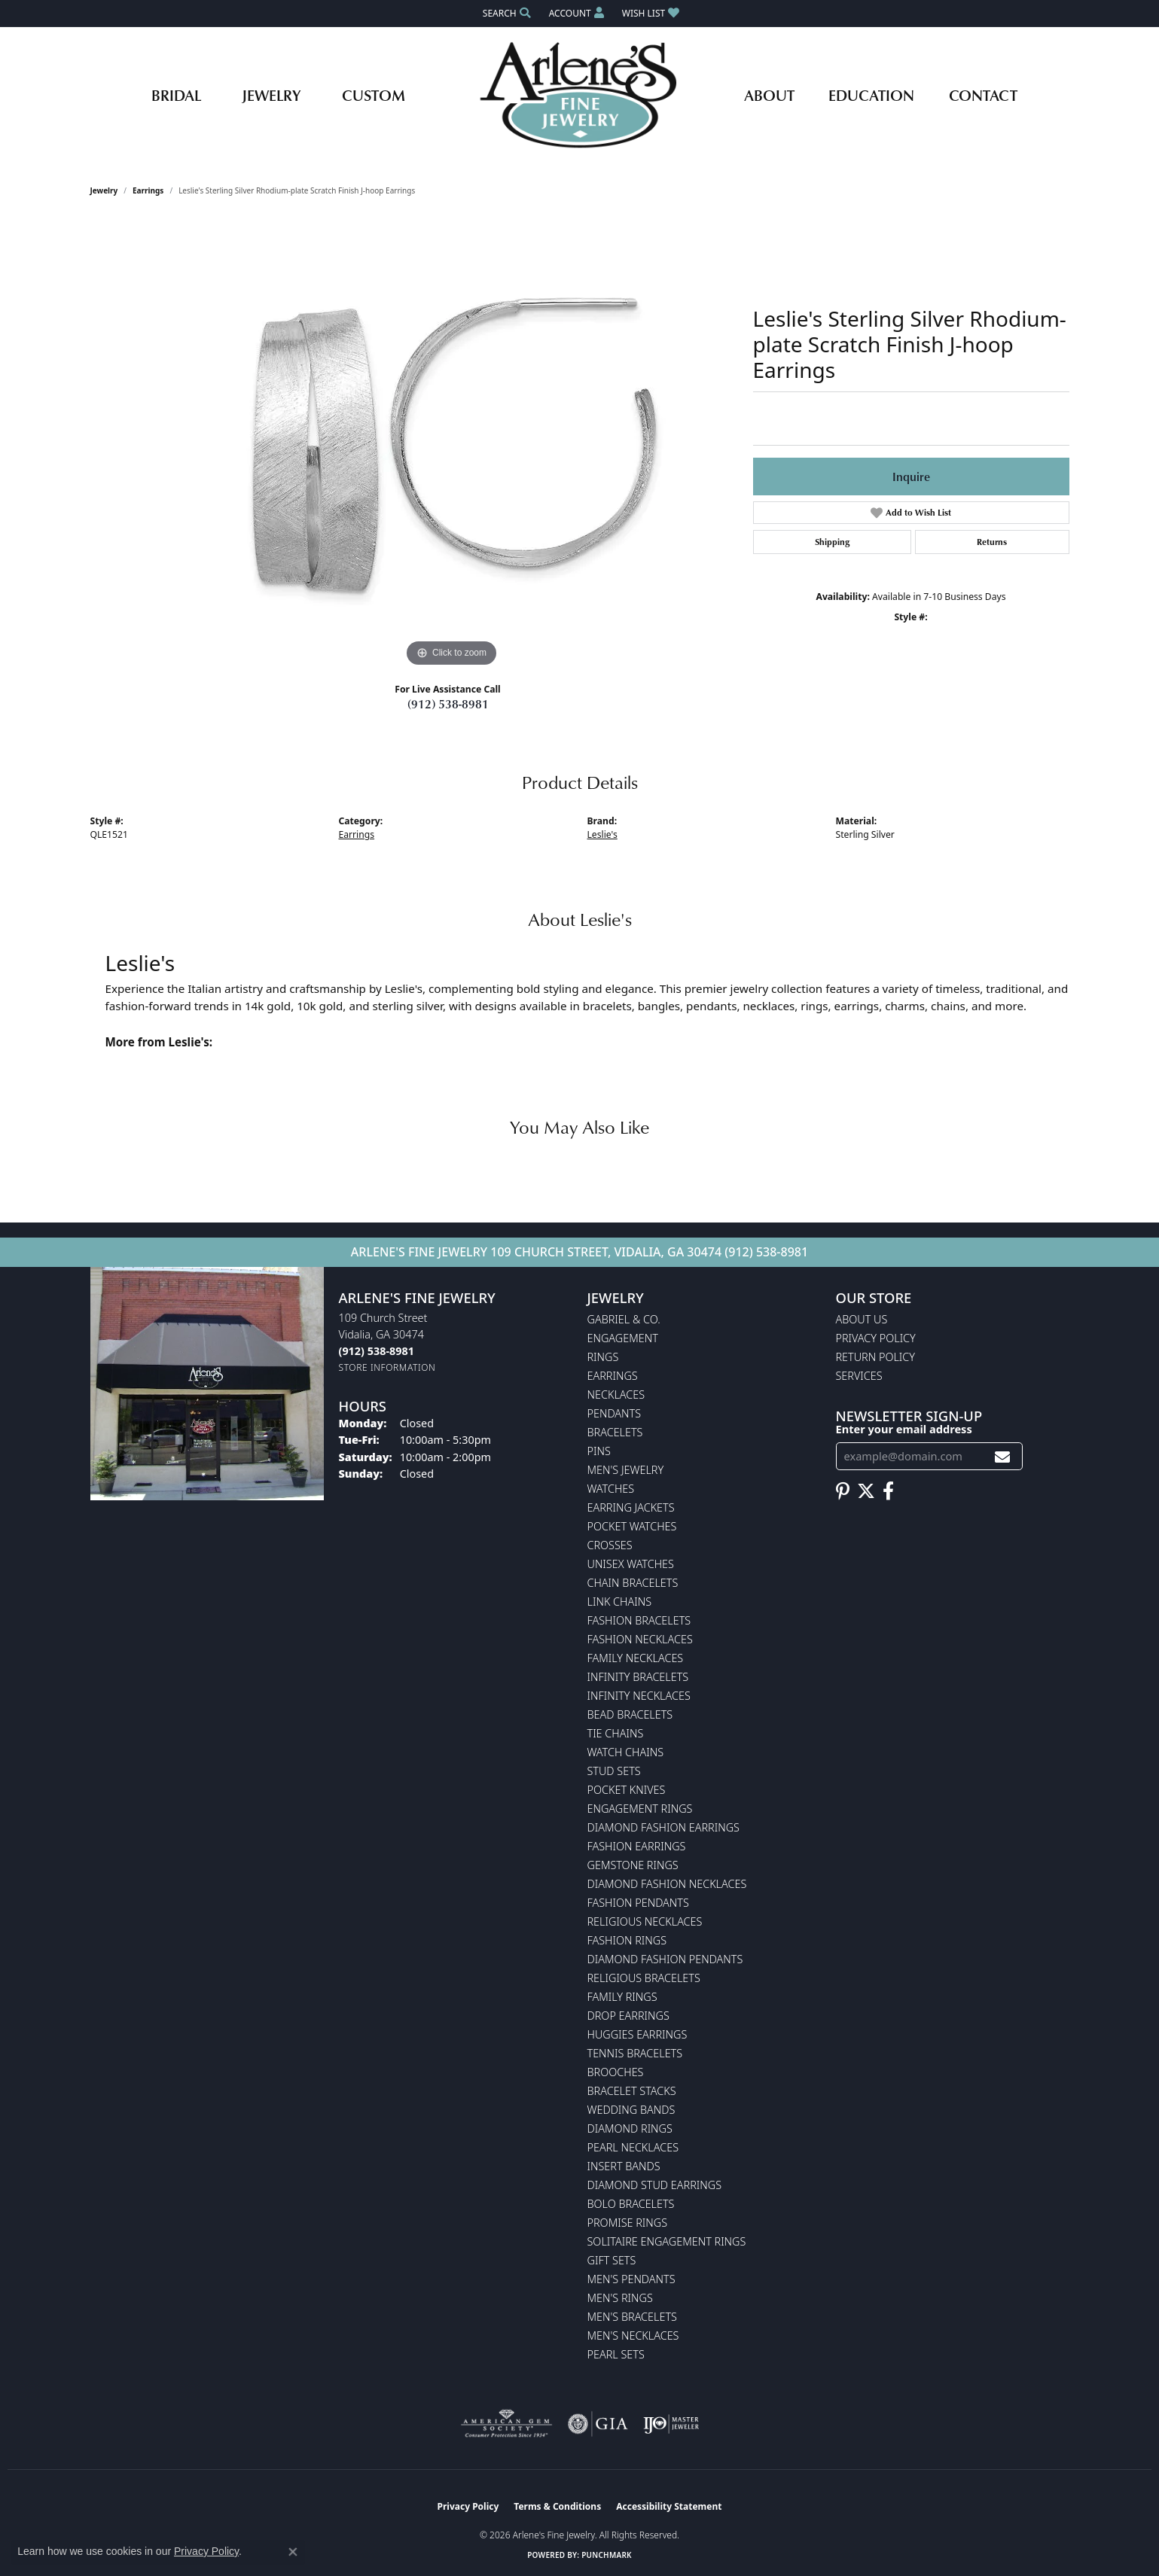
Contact (983, 94)
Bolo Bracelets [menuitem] (631, 2204)
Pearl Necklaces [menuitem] (633, 2147)
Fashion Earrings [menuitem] (636, 1846)
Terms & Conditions (557, 2506)
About (769, 94)
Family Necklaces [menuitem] (635, 1658)
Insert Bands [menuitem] (623, 2166)
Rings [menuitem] (603, 1357)
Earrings (148, 190)
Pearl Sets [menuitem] (616, 2354)
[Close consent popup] (292, 2551)
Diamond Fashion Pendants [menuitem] (665, 1959)
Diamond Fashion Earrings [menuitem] (663, 1827)
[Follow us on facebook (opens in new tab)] (888, 1491)
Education (871, 94)
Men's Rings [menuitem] (620, 2298)
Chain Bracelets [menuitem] (633, 1583)
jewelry (104, 190)
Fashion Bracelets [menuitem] (639, 1620)
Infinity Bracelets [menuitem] (638, 1677)
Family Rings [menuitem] (622, 1997)
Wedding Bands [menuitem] (631, 2110)
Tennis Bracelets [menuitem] (635, 2053)
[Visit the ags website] (506, 2424)
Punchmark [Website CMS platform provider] (606, 2555)
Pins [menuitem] (599, 1451)
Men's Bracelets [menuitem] (632, 2317)
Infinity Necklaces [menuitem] (639, 1695)
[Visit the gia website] (598, 2424)
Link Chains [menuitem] (619, 1601)
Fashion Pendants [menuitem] (638, 1902)
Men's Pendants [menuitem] (631, 2279)
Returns (992, 541)
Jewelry (271, 94)
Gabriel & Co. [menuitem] (623, 1319)
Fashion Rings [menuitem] (627, 1940)
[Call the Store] (376, 1351)
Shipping (832, 541)
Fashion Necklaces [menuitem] (640, 1639)
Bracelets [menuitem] (615, 1432)
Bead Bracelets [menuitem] (630, 1714)
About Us (862, 1319)
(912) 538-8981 (448, 704)
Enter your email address (904, 1428)
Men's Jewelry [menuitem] (625, 1470)
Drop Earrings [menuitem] (628, 2015)
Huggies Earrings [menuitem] (637, 2034)
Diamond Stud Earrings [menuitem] (654, 2185)
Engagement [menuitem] (622, 1338)
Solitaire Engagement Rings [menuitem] (666, 2241)
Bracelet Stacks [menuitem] (631, 2091)
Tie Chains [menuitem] (615, 1733)
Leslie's (602, 834)
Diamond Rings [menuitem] (630, 2128)
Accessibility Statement (668, 2506)
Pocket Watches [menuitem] (632, 1526)
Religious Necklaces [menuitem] (645, 1921)
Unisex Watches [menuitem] (630, 1564)
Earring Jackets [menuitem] (631, 1507)
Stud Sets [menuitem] (614, 1771)
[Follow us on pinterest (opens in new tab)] (842, 1491)
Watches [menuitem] (611, 1488)
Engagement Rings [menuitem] (640, 1808)
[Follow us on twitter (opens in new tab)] (866, 1491)
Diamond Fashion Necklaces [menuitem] (667, 1884)
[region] (452, 445)
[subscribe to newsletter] (1002, 1456)
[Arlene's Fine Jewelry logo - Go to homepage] (579, 95)
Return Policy (876, 1357)
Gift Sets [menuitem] (611, 2260)
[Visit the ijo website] (671, 2424)
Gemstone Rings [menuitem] (633, 1865)
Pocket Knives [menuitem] (626, 1790)
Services (859, 1376)
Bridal (176, 94)
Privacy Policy (876, 1338)
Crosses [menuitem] (610, 1545)
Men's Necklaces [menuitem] (633, 2335)
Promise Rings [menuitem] (627, 2222)
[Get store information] (387, 1367)
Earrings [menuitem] (612, 1376)
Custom (373, 94)
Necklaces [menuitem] (616, 1394)
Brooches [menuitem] (615, 2072)
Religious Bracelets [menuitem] (643, 1978)
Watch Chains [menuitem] (625, 1752)
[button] (505, 13)
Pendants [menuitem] (614, 1413)
